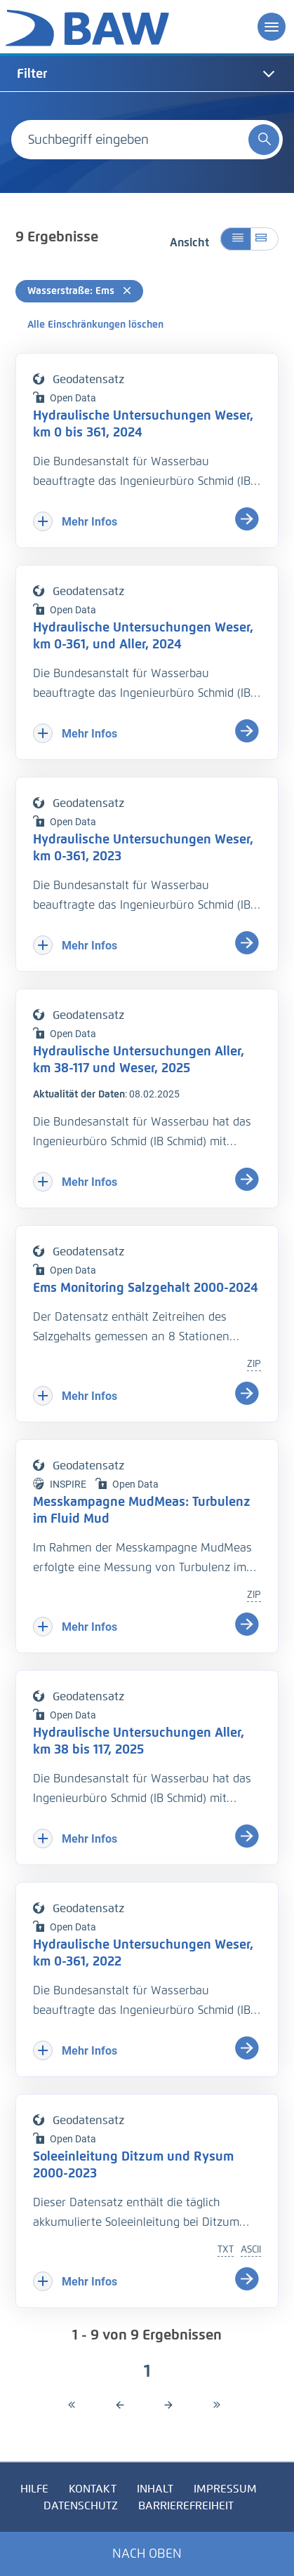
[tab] (147, 73)
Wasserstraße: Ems (79, 291)
